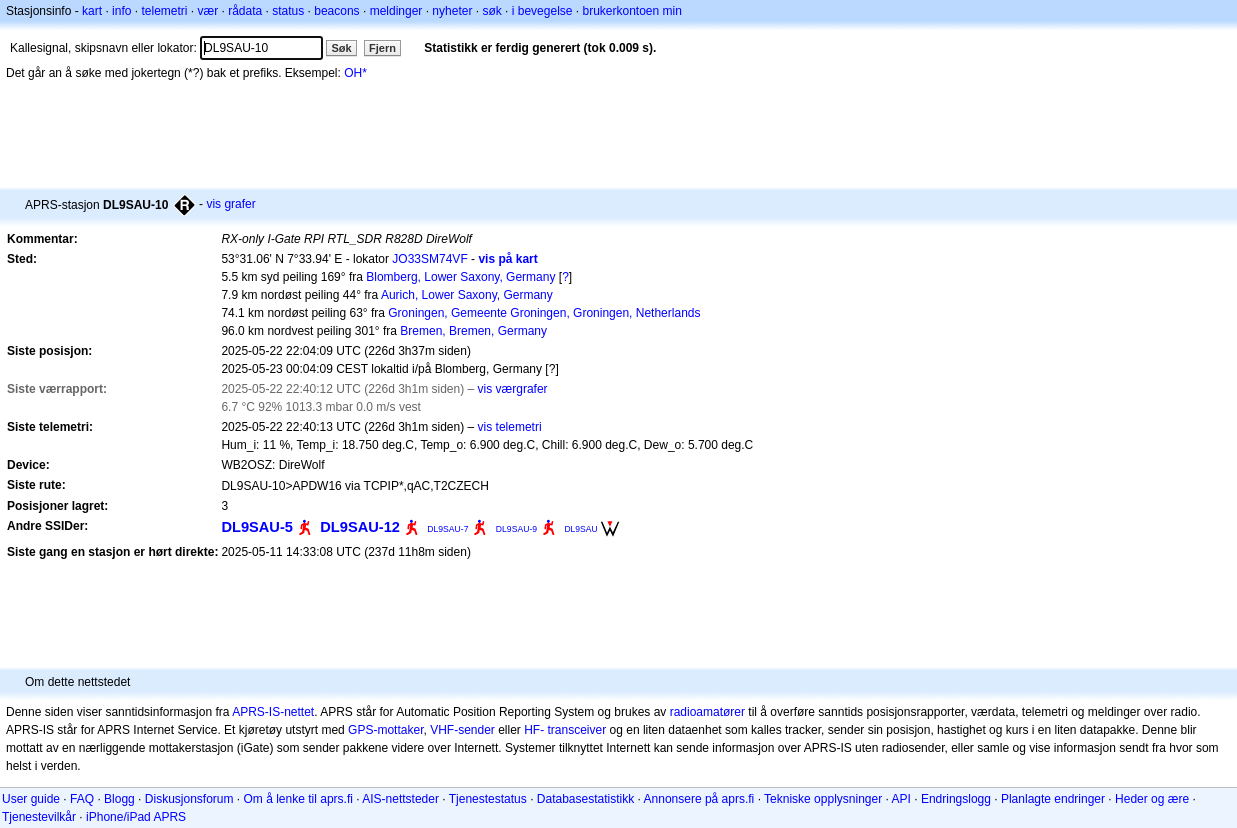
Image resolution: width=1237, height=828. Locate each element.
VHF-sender (462, 730)
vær (207, 11)
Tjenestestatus (488, 799)
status (288, 11)
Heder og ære (1152, 799)
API (901, 799)
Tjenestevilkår (39, 817)
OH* (355, 73)
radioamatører (707, 712)
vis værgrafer (513, 389)
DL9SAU (580, 529)
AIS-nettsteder (400, 799)
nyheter (452, 11)
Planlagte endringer (1053, 799)
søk (491, 11)
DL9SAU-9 (516, 529)
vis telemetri (510, 427)
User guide (31, 799)
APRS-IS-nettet (273, 712)
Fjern (382, 48)
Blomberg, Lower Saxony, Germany (460, 277)
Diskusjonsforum (189, 799)
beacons (336, 11)
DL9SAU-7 (447, 529)
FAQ (82, 799)
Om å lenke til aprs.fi (298, 799)
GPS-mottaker (385, 730)
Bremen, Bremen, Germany (473, 331)
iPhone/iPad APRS (136, 817)
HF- (534, 730)
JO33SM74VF (429, 259)
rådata (245, 11)
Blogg (119, 799)
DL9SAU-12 (360, 527)
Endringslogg (956, 799)
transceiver (577, 730)
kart (92, 11)
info (121, 11)
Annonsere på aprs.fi (699, 799)
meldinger (396, 11)
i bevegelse (542, 11)
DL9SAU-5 (257, 527)
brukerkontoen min (632, 11)
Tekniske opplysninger (823, 799)
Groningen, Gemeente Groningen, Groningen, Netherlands (544, 313)
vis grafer (230, 204)
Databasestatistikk (585, 799)
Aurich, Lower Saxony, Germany (467, 295)
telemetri (164, 11)
